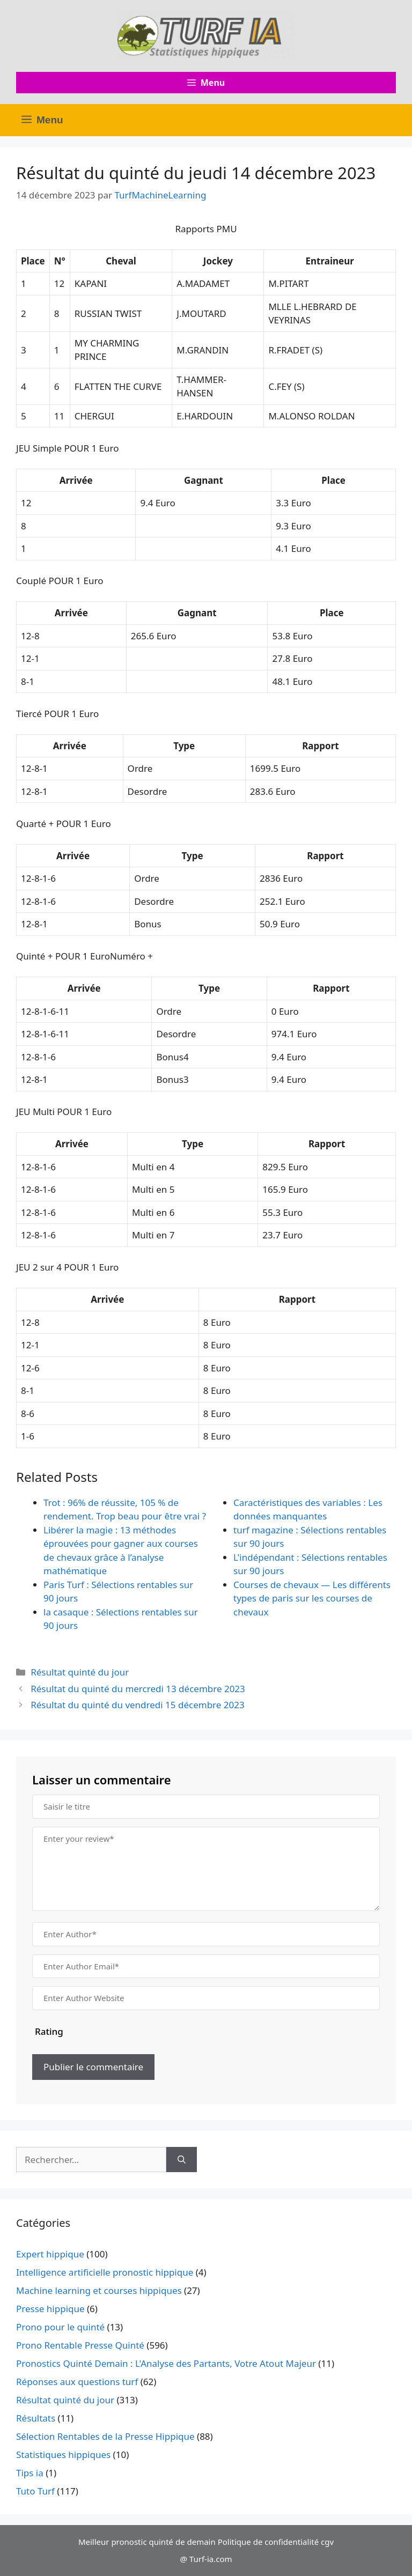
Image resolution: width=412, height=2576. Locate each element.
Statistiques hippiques (63, 2454)
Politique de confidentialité (268, 2541)
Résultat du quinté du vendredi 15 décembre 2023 (138, 1705)
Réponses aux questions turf (77, 2381)
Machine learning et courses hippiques (99, 2290)
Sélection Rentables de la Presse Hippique (105, 2436)
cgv (327, 2541)
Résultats (35, 2418)
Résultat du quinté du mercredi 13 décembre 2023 (138, 1688)
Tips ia (29, 2473)
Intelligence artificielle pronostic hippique (104, 2272)
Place (33, 261)
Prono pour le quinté (60, 2327)
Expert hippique (50, 2254)
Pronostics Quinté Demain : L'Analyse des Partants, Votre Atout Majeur (166, 2363)
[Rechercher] (181, 2160)
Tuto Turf (35, 2491)
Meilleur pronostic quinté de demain (147, 2541)
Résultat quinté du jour (80, 1672)
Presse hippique (50, 2308)
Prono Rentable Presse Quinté (80, 2345)
